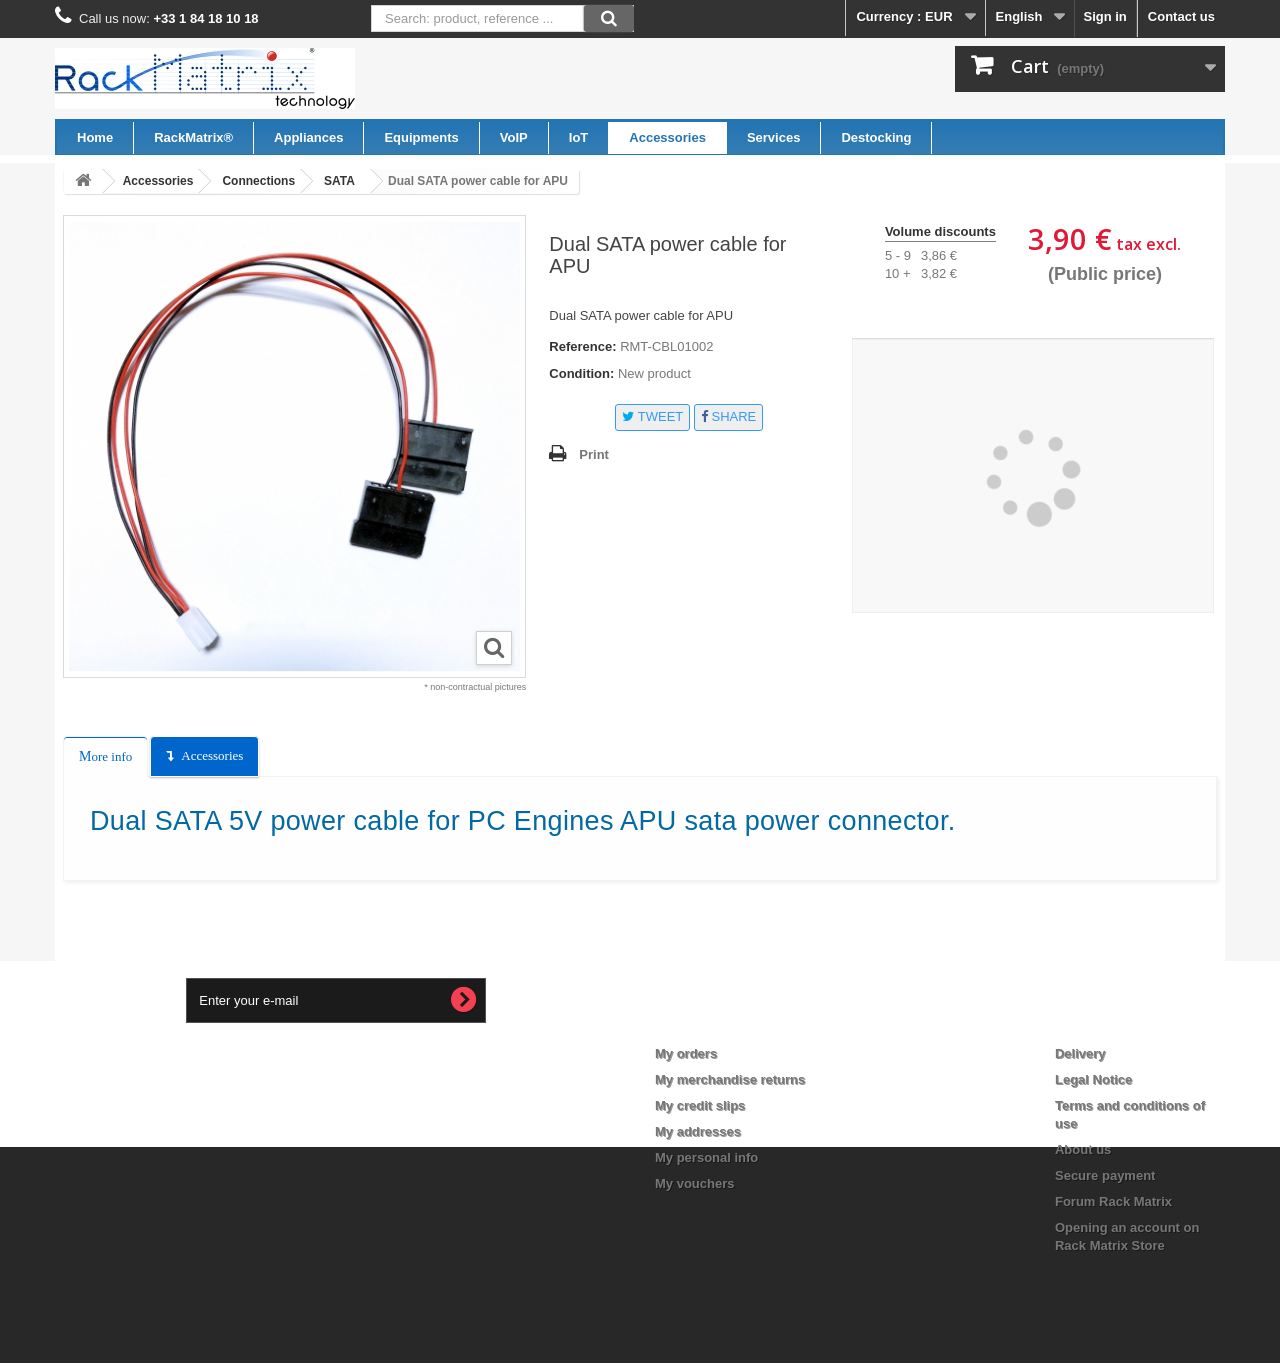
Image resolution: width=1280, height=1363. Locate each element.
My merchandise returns (730, 1079)
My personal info (706, 1157)
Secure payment (1105, 1175)
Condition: (581, 373)
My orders (686, 1053)
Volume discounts (940, 231)
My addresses (698, 1131)
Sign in (1104, 16)
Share (728, 416)
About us (1083, 1149)
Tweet (652, 416)
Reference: (582, 346)
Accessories (212, 755)
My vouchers (694, 1183)
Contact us (1181, 16)
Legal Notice (1093, 1079)
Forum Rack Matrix (1113, 1201)
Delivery (1080, 1053)
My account (707, 1021)
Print (594, 454)
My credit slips (700, 1105)
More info (105, 756)
